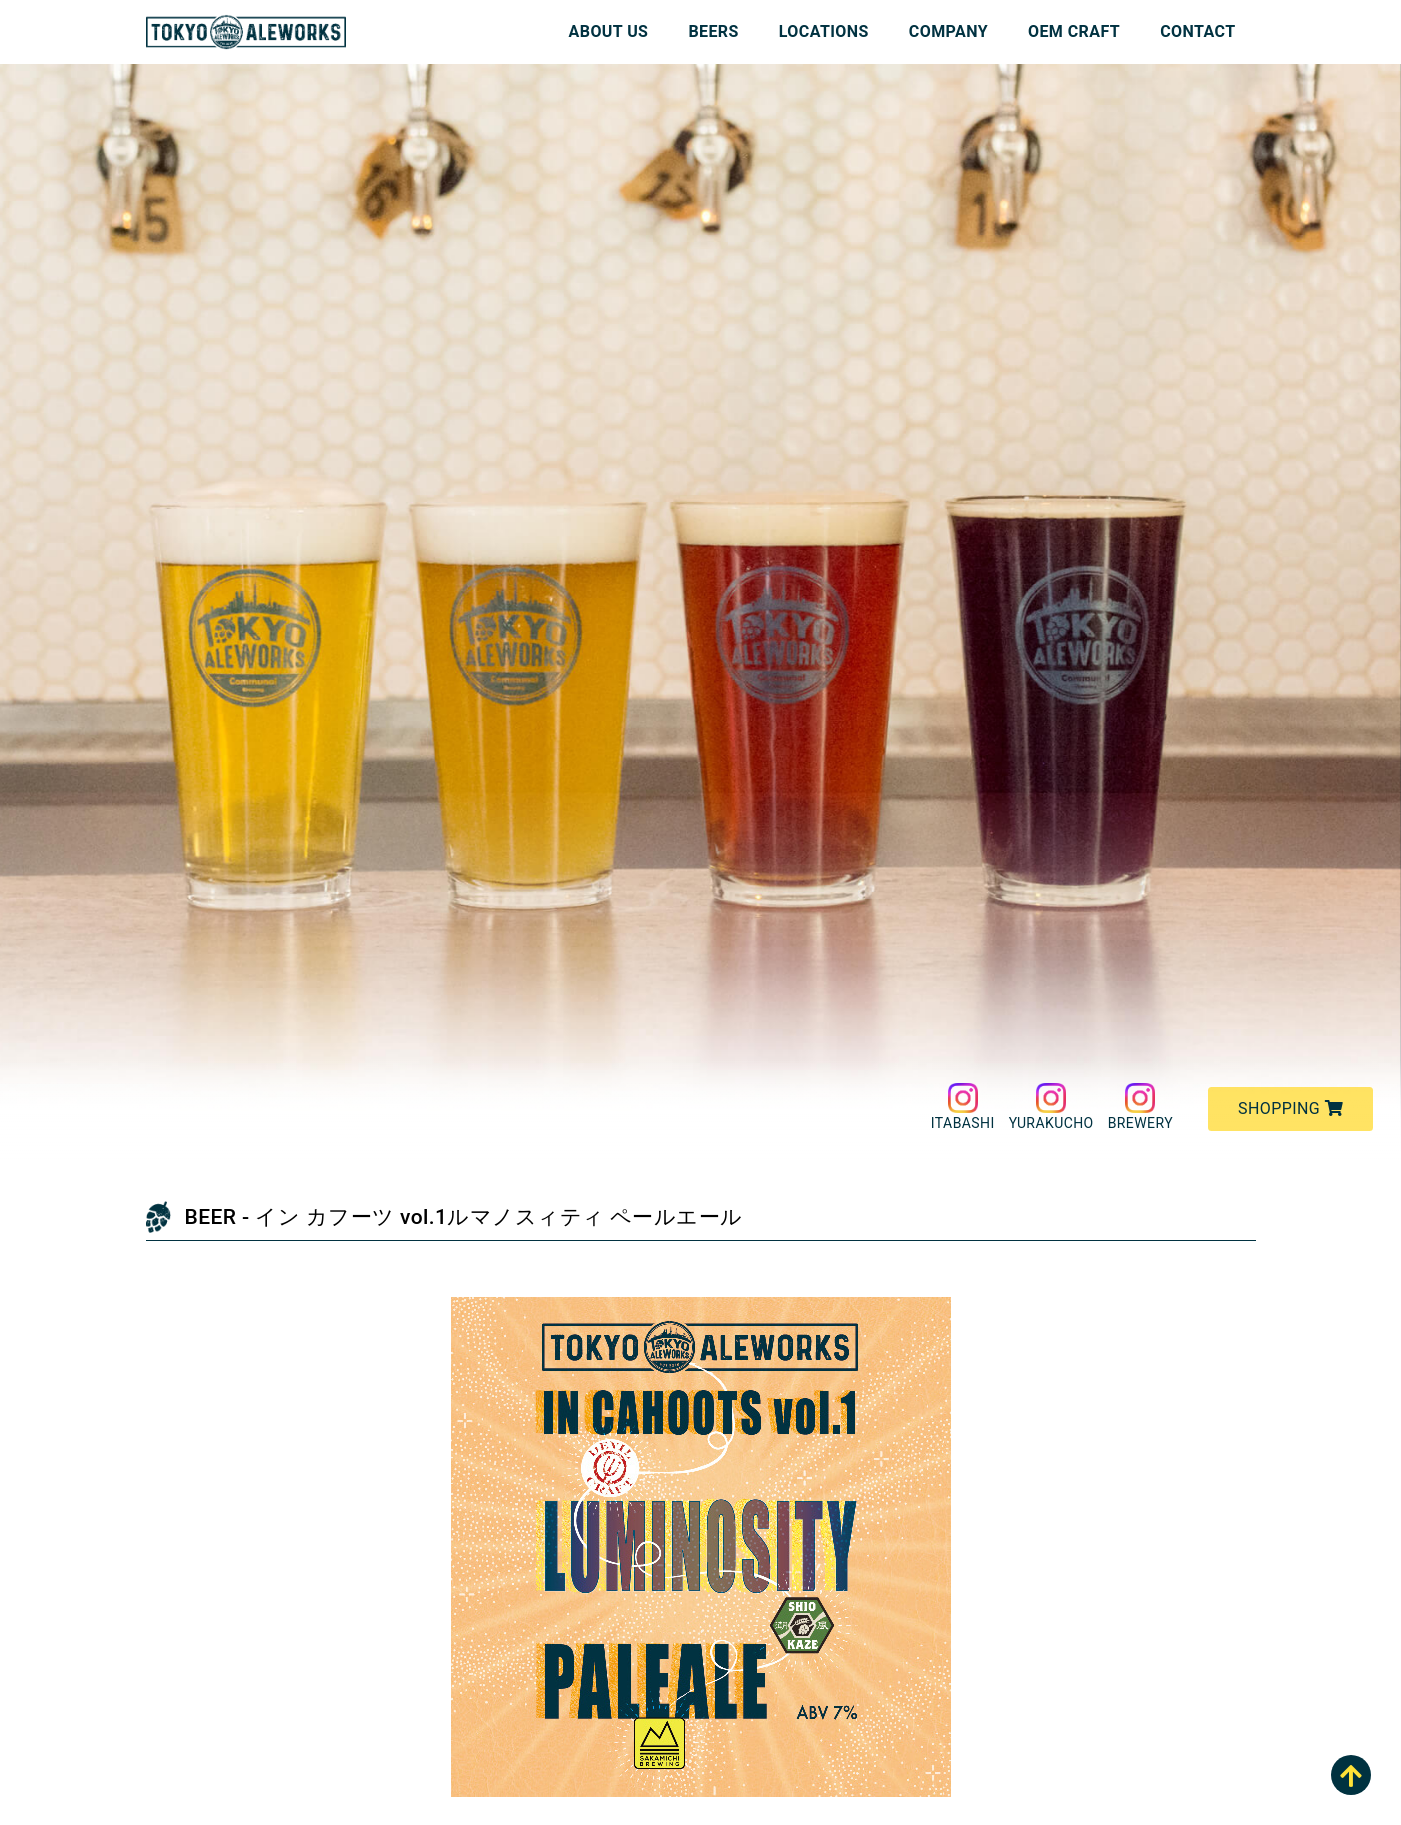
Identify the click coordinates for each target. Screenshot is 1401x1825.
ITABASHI (963, 1107)
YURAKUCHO (1051, 1107)
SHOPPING (1290, 1108)
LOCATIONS (824, 31)
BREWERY (1140, 1107)
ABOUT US (609, 31)
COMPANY (948, 31)
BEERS (713, 31)
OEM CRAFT (1074, 31)
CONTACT (1197, 31)
